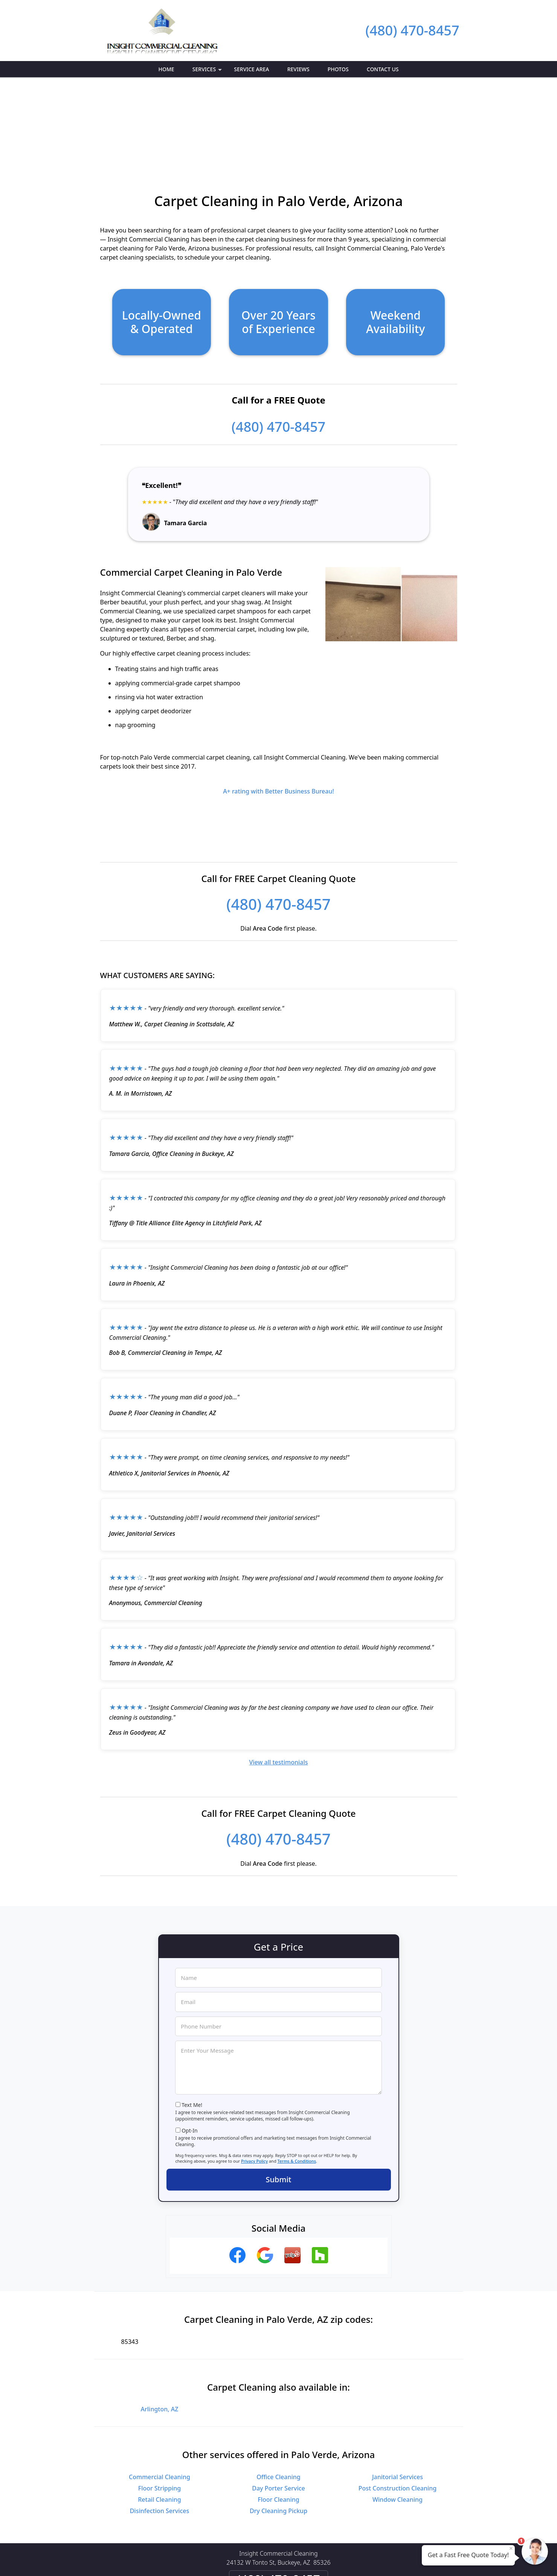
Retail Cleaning (159, 2415)
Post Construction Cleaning (398, 2404)
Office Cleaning (278, 2392)
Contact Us (383, 69)
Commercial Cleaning (159, 2392)
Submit (278, 2095)
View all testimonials (278, 1678)
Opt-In (190, 2046)
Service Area (251, 69)
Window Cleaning (397, 2415)
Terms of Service (335, 2560)
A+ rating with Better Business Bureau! (278, 707)
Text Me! (192, 2020)
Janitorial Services (397, 2392)
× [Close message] (511, 2548)
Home (166, 69)
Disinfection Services (159, 2426)
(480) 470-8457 (412, 30)
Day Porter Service (278, 2404)
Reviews (298, 69)
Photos (338, 69)
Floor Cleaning (278, 2415)
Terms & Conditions (297, 2076)
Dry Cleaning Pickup (278, 2426)
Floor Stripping (159, 2404)
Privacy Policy (254, 2076)
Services (208, 71)
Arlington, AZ (160, 2325)
